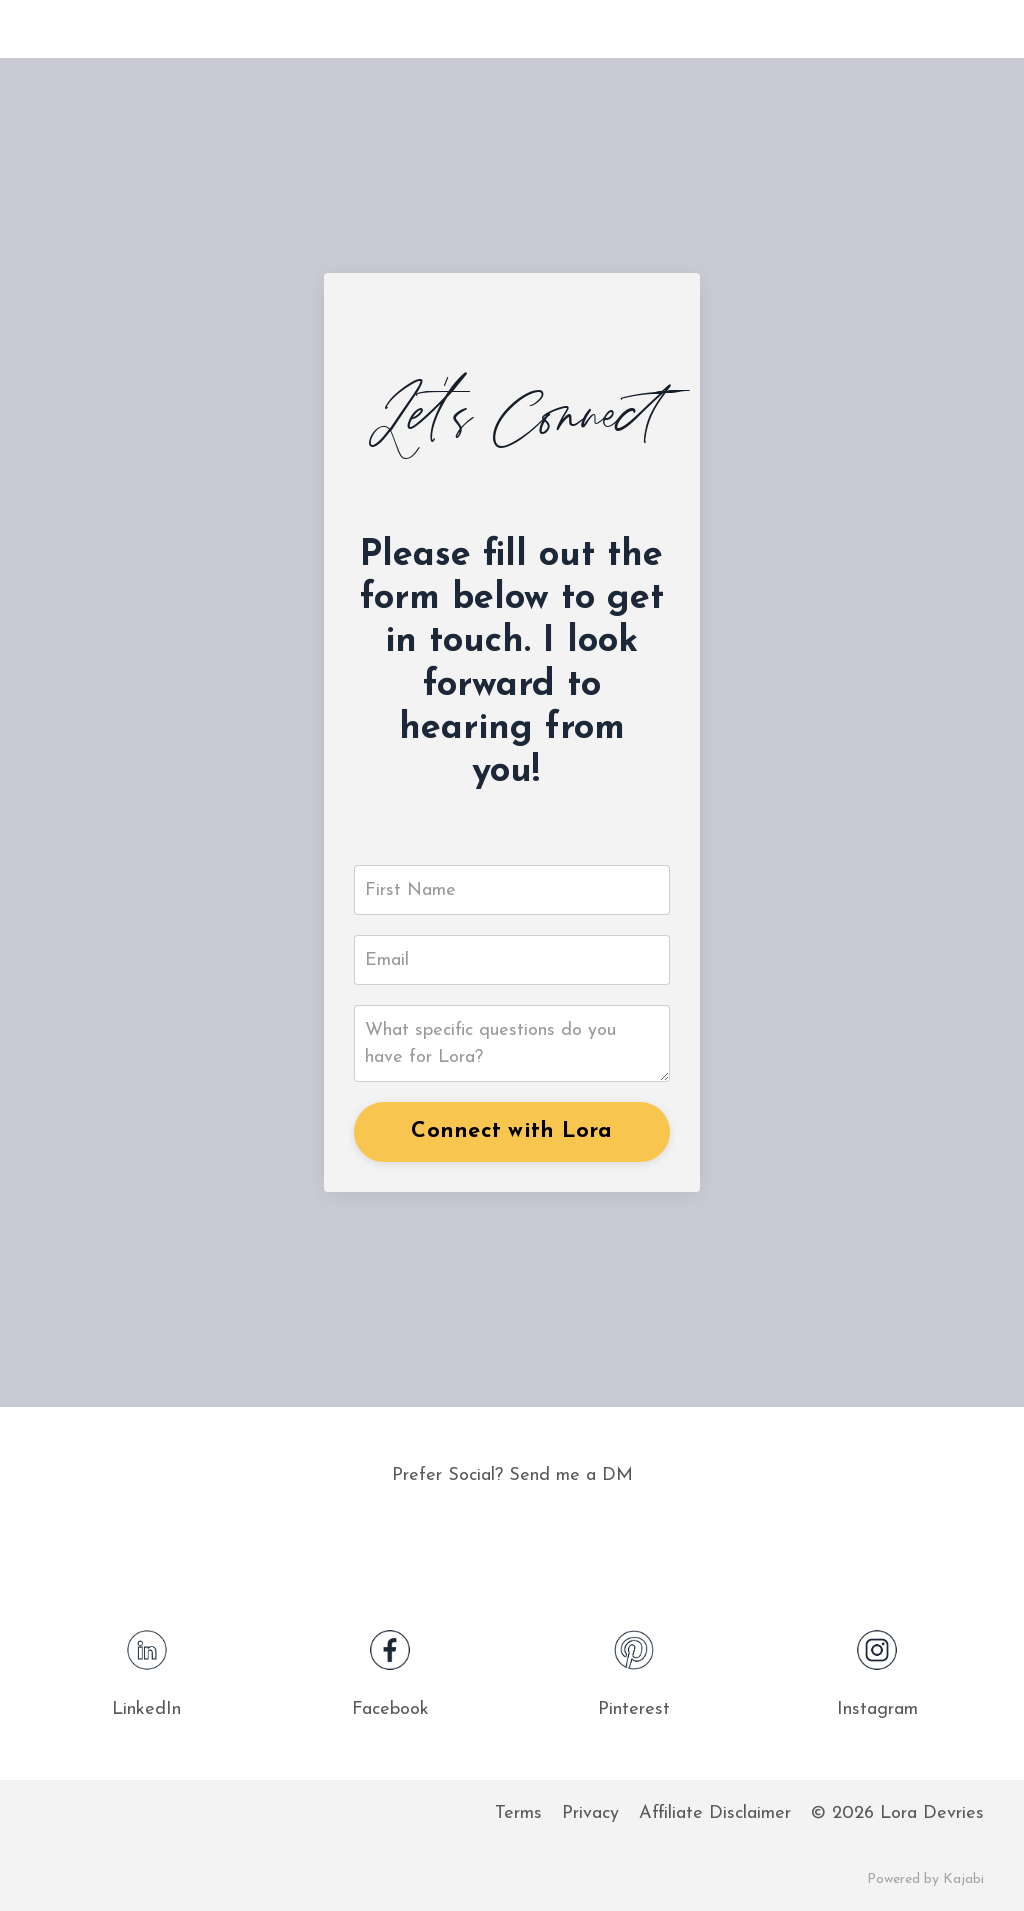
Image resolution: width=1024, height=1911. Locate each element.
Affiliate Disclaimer (715, 1813)
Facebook (390, 1709)
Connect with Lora (511, 1131)
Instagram (877, 1709)
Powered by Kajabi (925, 1879)
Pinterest (634, 1709)
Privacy (590, 1813)
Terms (518, 1813)
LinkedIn (146, 1709)
